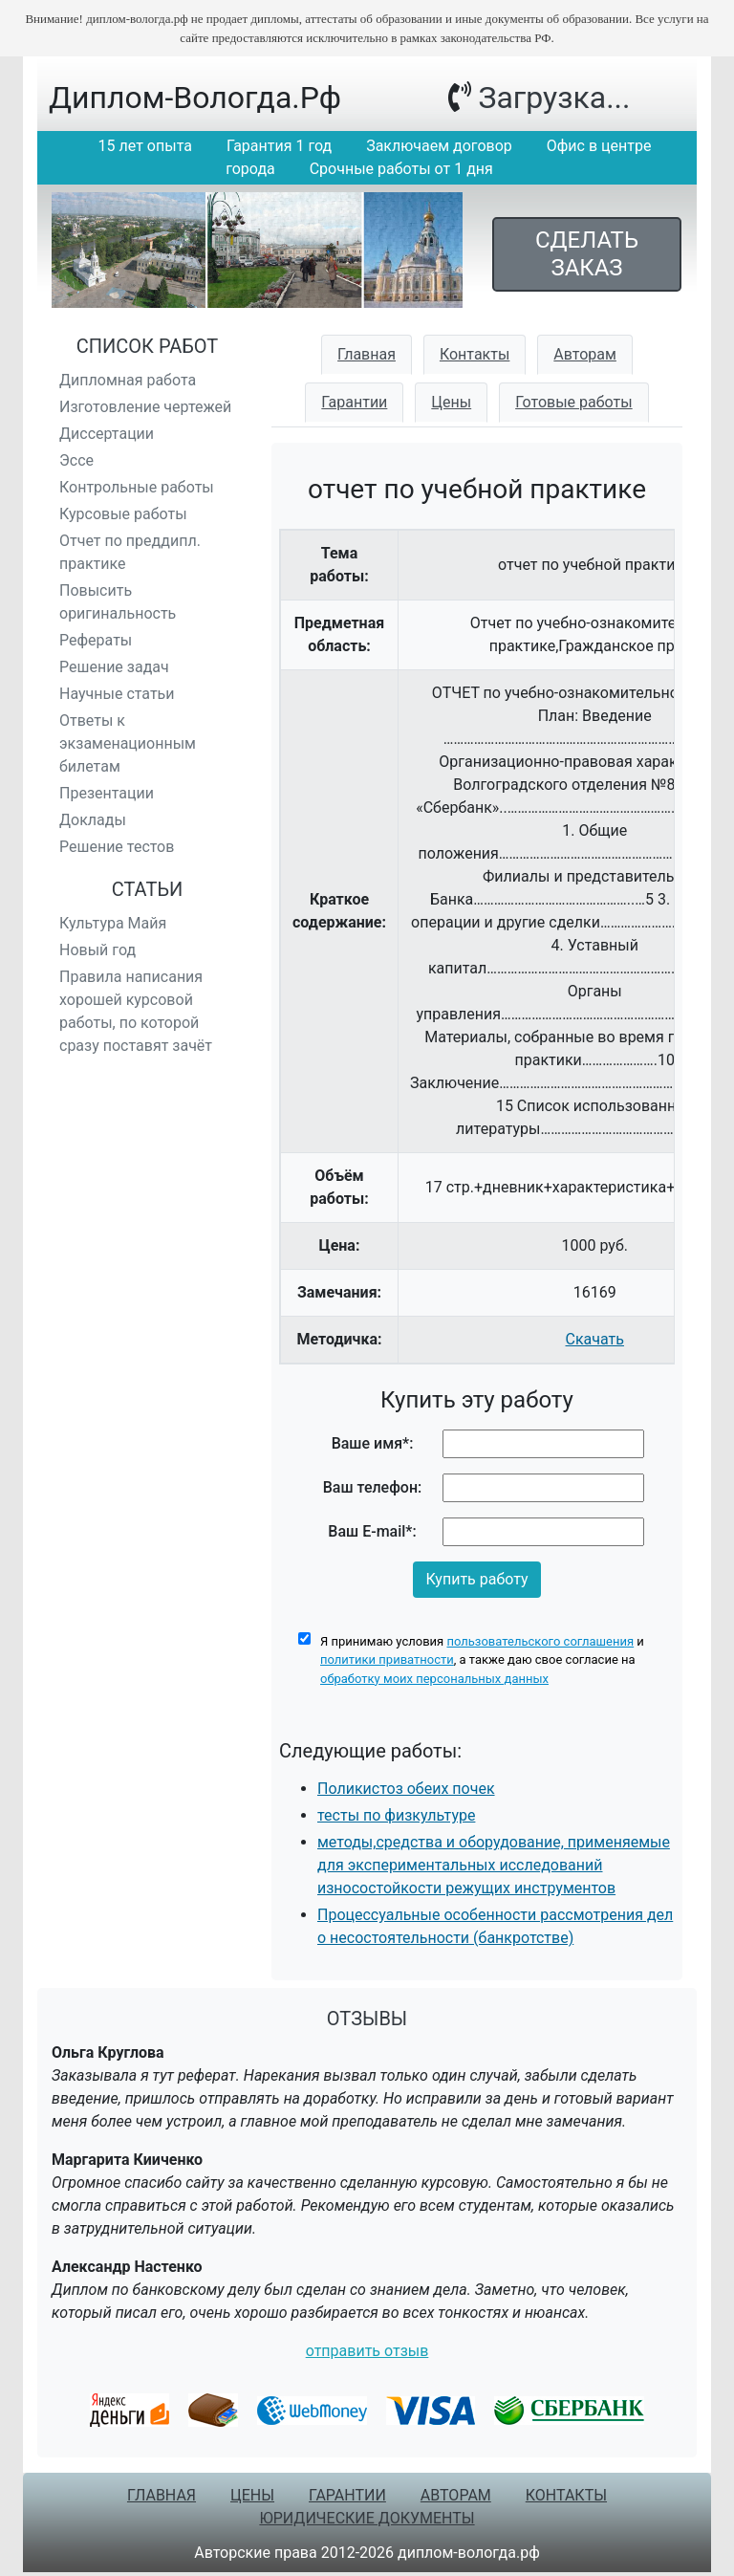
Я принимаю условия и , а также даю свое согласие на (482, 1660)
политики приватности (387, 1659)
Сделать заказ (586, 254)
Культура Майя (112, 923)
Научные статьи (117, 694)
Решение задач (114, 667)
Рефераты (95, 640)
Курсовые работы (123, 514)
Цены (451, 402)
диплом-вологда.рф (195, 97)
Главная (366, 354)
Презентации (106, 793)
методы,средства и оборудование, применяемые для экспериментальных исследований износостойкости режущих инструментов (493, 1865)
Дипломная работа (127, 380)
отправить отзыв (367, 2351)
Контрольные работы (136, 487)
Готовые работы (574, 402)
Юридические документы (366, 2518)
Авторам (584, 354)
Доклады (92, 820)
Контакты (474, 354)
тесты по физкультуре (396, 1815)
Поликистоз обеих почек (406, 1788)
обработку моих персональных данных (434, 1678)
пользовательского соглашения (540, 1641)
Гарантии (354, 402)
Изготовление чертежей (145, 407)
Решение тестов (116, 847)
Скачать (595, 1339)
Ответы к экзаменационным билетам (127, 743)
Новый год (97, 950)
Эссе (76, 460)
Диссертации (106, 434)
